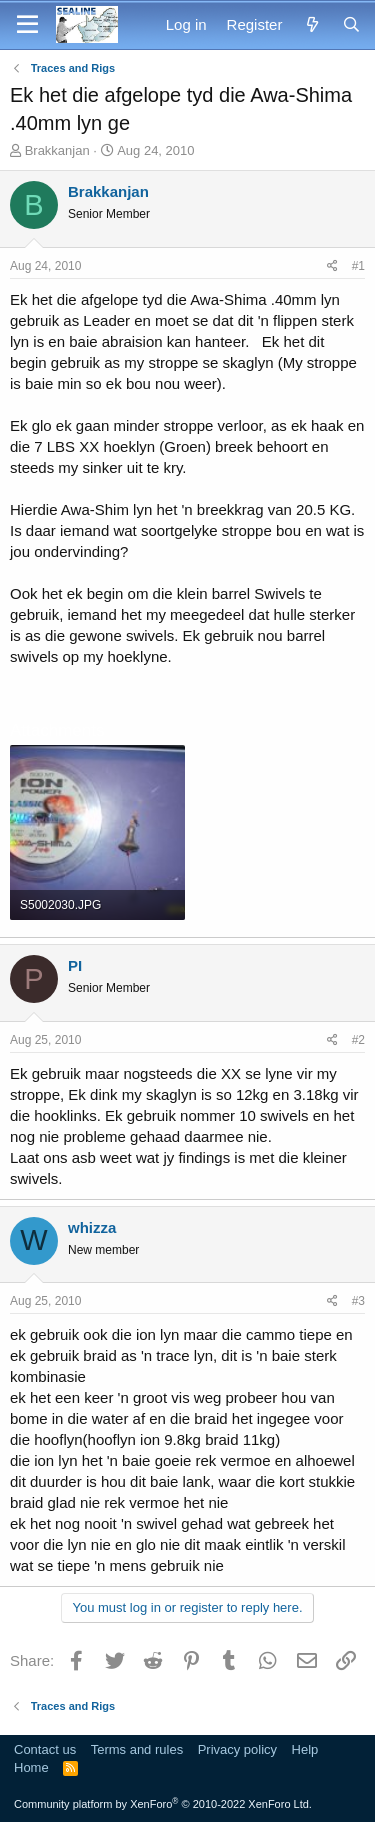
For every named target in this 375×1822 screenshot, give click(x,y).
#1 (358, 266)
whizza (92, 1227)
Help (305, 1749)
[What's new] (311, 24)
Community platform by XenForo (163, 1804)
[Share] (332, 266)
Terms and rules (137, 1749)
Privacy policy (237, 1749)
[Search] (351, 24)
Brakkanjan (57, 150)
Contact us (45, 1749)
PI (75, 965)
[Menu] (27, 25)
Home (31, 1767)
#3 (358, 1301)
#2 (358, 1040)
